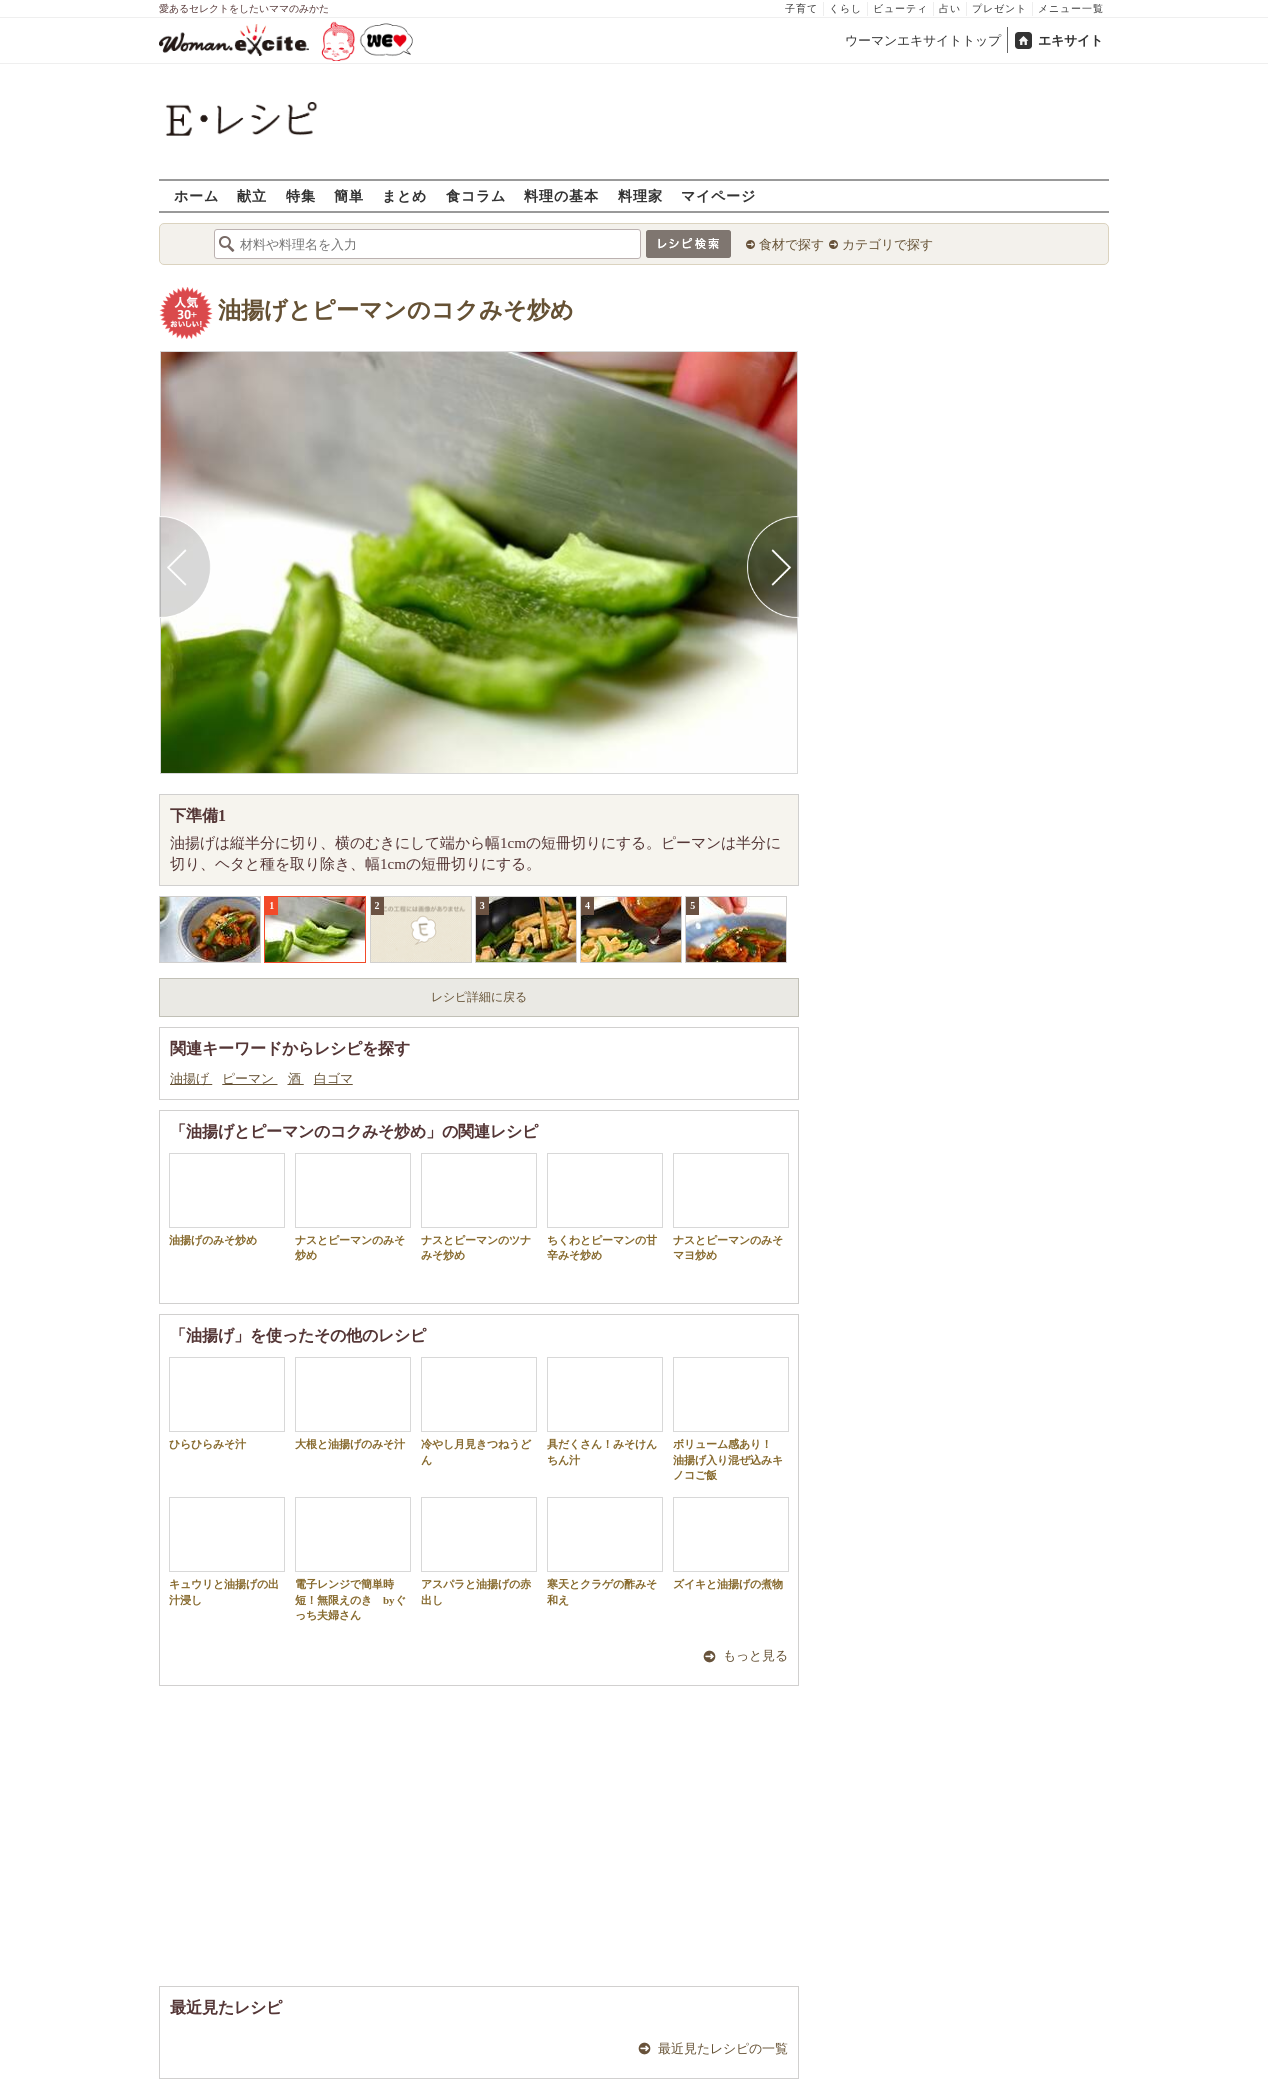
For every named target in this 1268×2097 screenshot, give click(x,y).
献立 (252, 195)
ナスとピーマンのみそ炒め (353, 1207)
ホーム (196, 195)
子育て (801, 8)
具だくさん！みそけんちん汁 (605, 1411)
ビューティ (900, 8)
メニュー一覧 (1071, 8)
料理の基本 (561, 195)
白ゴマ (333, 1078)
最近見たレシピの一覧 (723, 2048)
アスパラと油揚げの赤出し (479, 1551)
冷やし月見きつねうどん (479, 1411)
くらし (845, 8)
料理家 (640, 195)
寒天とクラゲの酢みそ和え (605, 1551)
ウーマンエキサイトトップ (923, 40)
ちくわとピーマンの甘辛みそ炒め (605, 1207)
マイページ (718, 195)
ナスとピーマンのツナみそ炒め (479, 1207)
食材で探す (791, 244)
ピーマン (249, 1078)
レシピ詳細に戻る (479, 997)
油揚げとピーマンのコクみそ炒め (396, 310)
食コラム (476, 195)
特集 (301, 195)
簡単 (349, 195)
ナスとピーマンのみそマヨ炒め (731, 1207)
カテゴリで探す (887, 244)
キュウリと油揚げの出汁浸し (227, 1551)
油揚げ (191, 1078)
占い (950, 8)
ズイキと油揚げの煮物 (731, 1543)
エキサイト (1070, 40)
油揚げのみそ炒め (227, 1199)
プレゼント (999, 8)
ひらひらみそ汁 (227, 1403)
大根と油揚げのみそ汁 (353, 1403)
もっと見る (755, 1655)
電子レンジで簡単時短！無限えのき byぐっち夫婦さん (353, 1559)
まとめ (404, 195)
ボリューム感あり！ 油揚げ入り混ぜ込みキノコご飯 (731, 1419)
